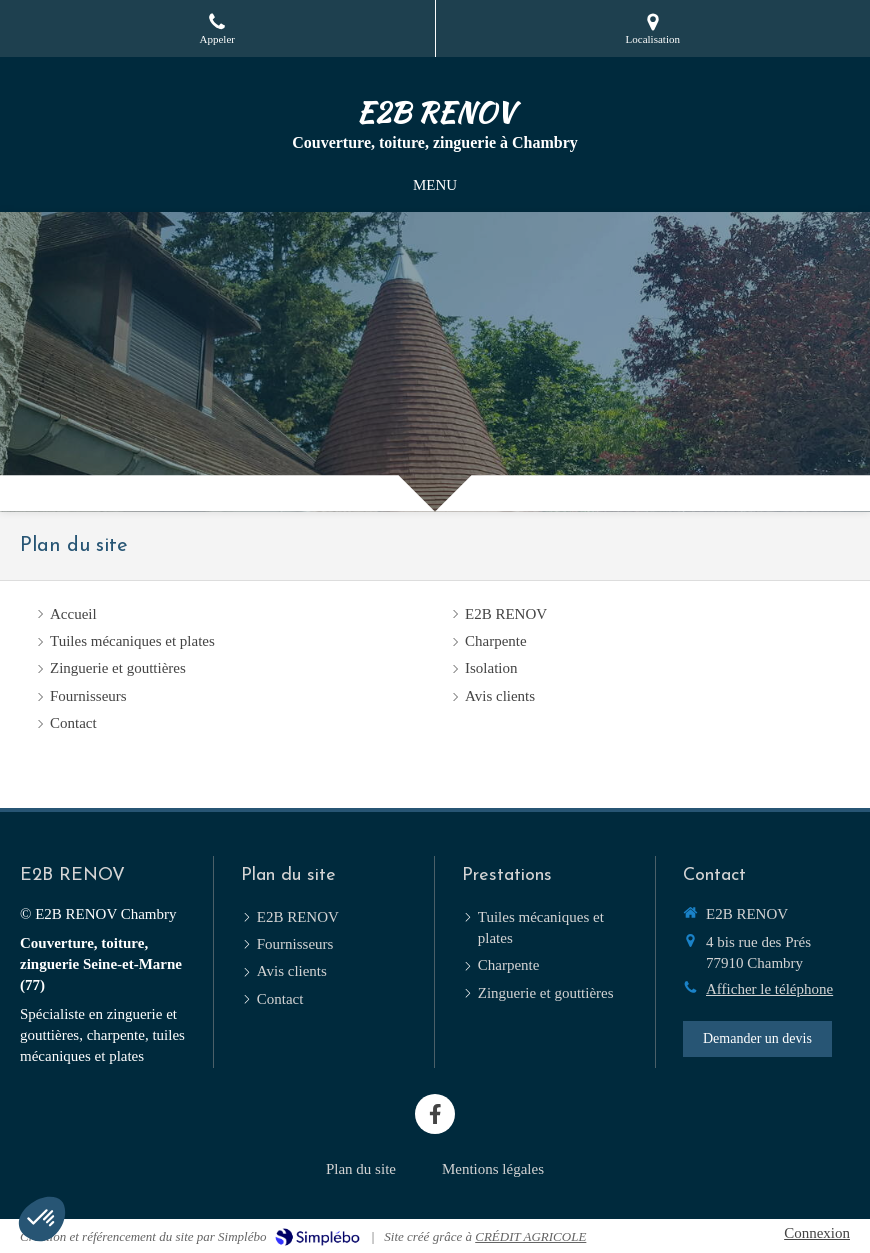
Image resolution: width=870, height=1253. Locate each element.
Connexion (817, 1233)
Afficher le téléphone (769, 989)
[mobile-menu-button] (435, 185)
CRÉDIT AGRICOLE (530, 1236)
